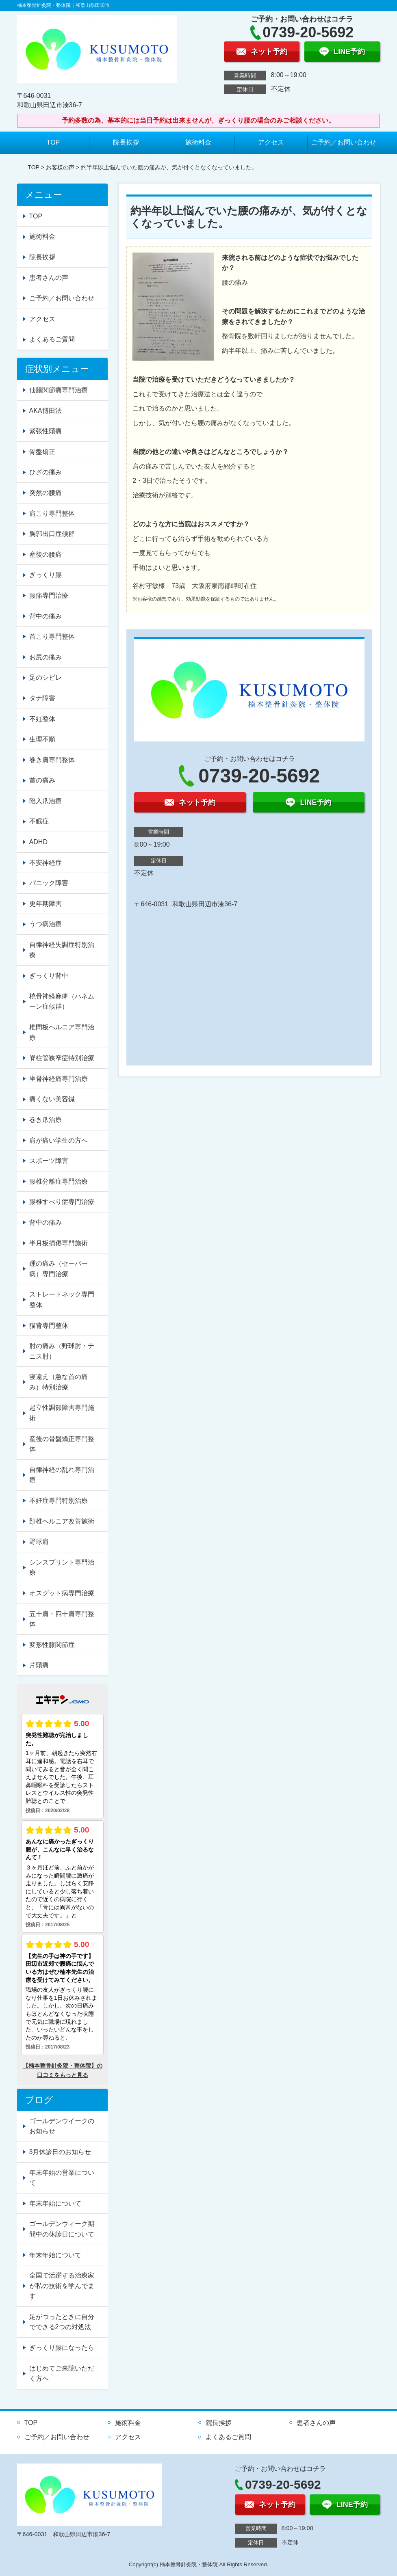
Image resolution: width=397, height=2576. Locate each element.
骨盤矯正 (42, 451)
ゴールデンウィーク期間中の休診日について (61, 2229)
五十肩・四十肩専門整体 (61, 1619)
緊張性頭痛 (45, 431)
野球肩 (39, 1541)
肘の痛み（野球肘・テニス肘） (61, 1351)
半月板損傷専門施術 (58, 1243)
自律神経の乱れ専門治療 (61, 1475)
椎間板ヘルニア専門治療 (61, 1032)
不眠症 (39, 821)
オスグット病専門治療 (61, 1593)
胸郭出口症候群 (52, 533)
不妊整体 (42, 718)
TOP (53, 142)
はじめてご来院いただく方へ (61, 2373)
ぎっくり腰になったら (61, 2347)
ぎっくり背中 (48, 975)
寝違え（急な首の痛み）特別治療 (58, 1382)
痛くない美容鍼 (52, 1099)
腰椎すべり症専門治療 (61, 1201)
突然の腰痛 (45, 492)
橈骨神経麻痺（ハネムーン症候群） (61, 1001)
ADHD (38, 841)
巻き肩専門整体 (52, 759)
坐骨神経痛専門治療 (58, 1078)
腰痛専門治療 (48, 595)
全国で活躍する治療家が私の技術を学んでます (61, 2285)
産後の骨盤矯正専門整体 (61, 1444)
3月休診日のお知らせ (60, 2151)
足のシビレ (45, 677)
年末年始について (55, 2203)
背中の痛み (45, 616)
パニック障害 (48, 883)
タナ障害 (42, 698)
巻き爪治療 (45, 1119)
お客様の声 (60, 167)
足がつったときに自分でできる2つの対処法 (61, 2322)
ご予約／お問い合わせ (343, 142)
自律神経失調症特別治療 (61, 950)
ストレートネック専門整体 (61, 1299)
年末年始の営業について (61, 2178)
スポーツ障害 (48, 1160)
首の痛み (42, 780)
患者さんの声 (48, 277)
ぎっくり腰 (45, 574)
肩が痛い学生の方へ (58, 1140)
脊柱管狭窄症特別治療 (61, 1058)
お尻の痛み (45, 657)
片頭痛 (39, 1665)
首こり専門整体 (52, 636)
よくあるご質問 (52, 339)
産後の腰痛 (45, 554)
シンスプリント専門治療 (61, 1567)
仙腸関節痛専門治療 (58, 390)
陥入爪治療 (45, 800)
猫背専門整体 (48, 1325)
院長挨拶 (126, 142)
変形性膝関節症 (52, 1644)
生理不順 (42, 739)
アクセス (271, 142)
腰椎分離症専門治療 (58, 1181)
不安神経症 (45, 862)
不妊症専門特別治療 (58, 1500)
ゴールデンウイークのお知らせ (61, 2126)
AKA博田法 (45, 410)
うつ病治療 (45, 924)
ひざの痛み (45, 472)
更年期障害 (45, 903)
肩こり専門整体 (52, 513)
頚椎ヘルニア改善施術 (61, 1521)
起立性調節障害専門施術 (61, 1413)
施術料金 (198, 142)
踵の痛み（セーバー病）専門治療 (58, 1268)
